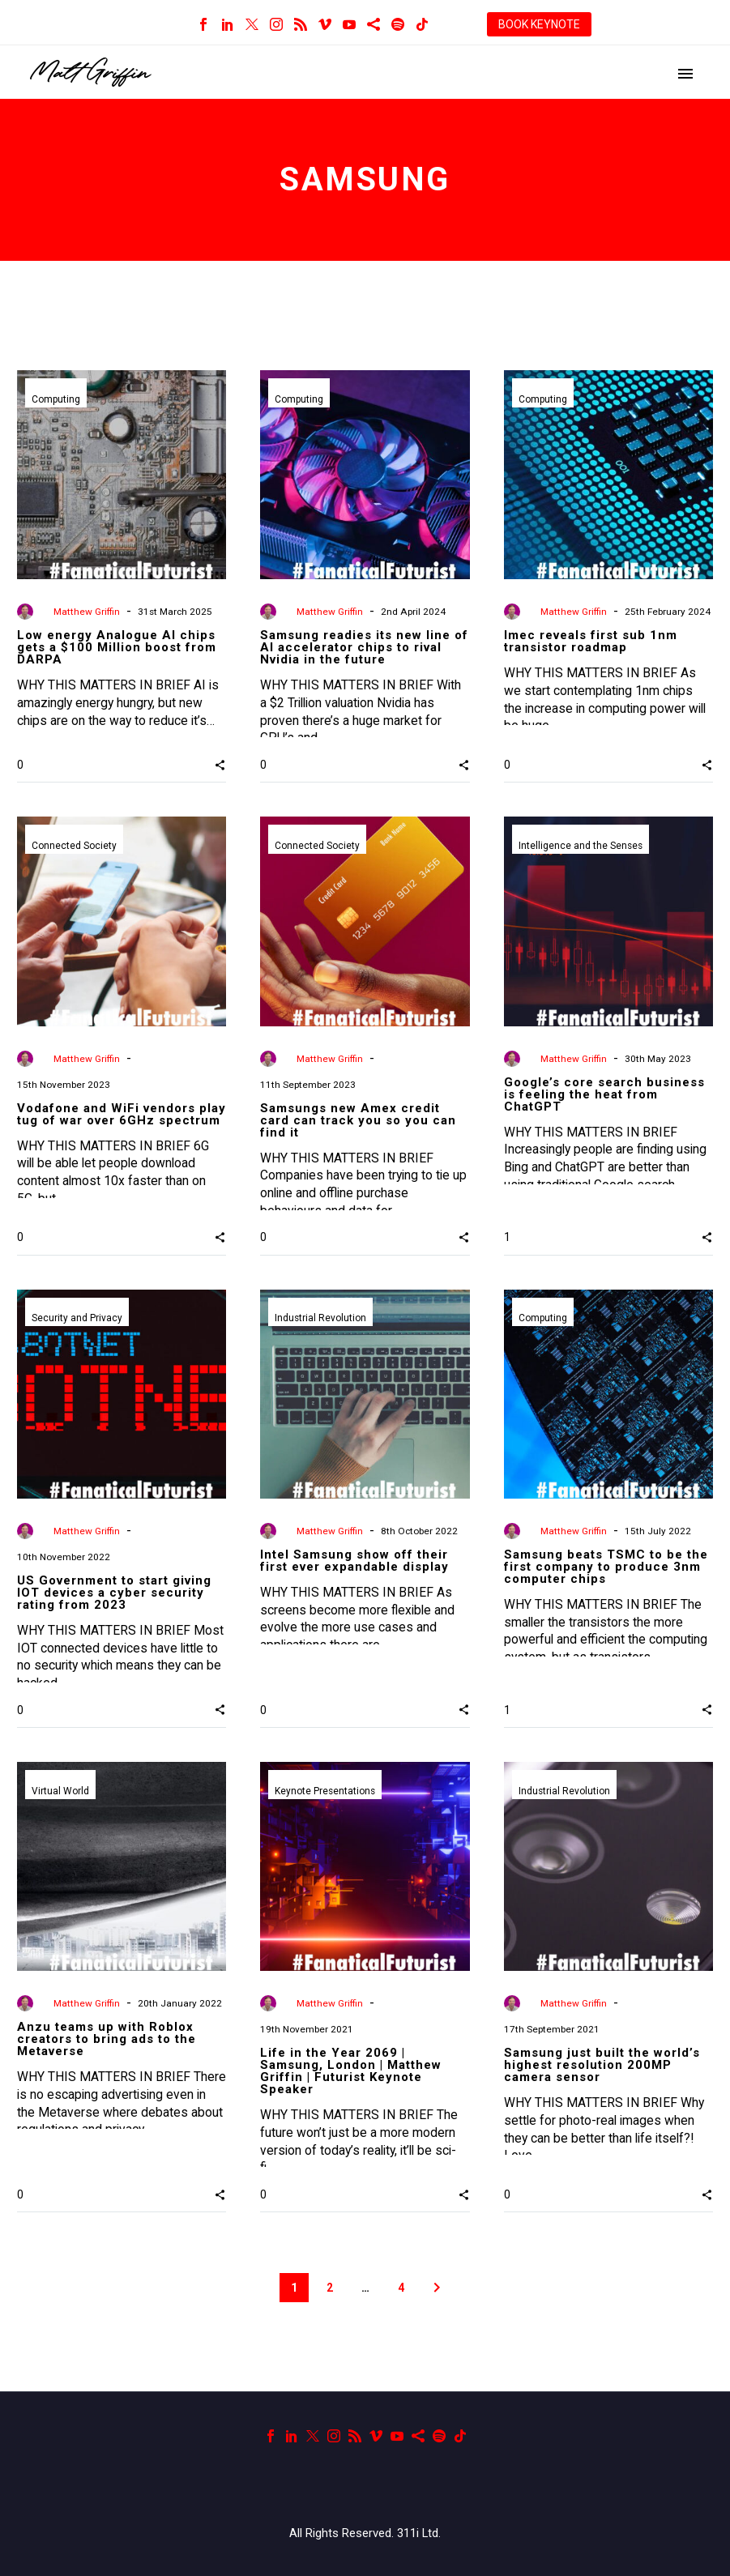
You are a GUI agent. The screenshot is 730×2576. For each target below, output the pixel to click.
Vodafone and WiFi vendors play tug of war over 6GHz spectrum (121, 1114)
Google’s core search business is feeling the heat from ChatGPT (604, 1094)
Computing (56, 400)
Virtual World (60, 1792)
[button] (220, 764)
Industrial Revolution (321, 1319)
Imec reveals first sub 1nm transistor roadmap (590, 641)
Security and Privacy (77, 1319)
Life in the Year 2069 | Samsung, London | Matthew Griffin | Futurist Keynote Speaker (351, 2070)
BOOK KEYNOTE (539, 24)
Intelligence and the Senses (581, 846)
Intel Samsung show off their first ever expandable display (354, 1560)
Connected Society (74, 846)
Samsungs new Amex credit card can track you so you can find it (358, 1120)
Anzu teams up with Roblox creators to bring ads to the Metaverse (106, 2038)
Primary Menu (685, 74)
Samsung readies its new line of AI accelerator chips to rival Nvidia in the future (364, 647)
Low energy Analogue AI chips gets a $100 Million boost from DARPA (116, 647)
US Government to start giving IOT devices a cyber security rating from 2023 (114, 1592)
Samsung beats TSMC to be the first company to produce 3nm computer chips (606, 1566)
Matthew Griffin (86, 611)
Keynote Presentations (326, 1792)
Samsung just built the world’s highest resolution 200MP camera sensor (602, 2064)
